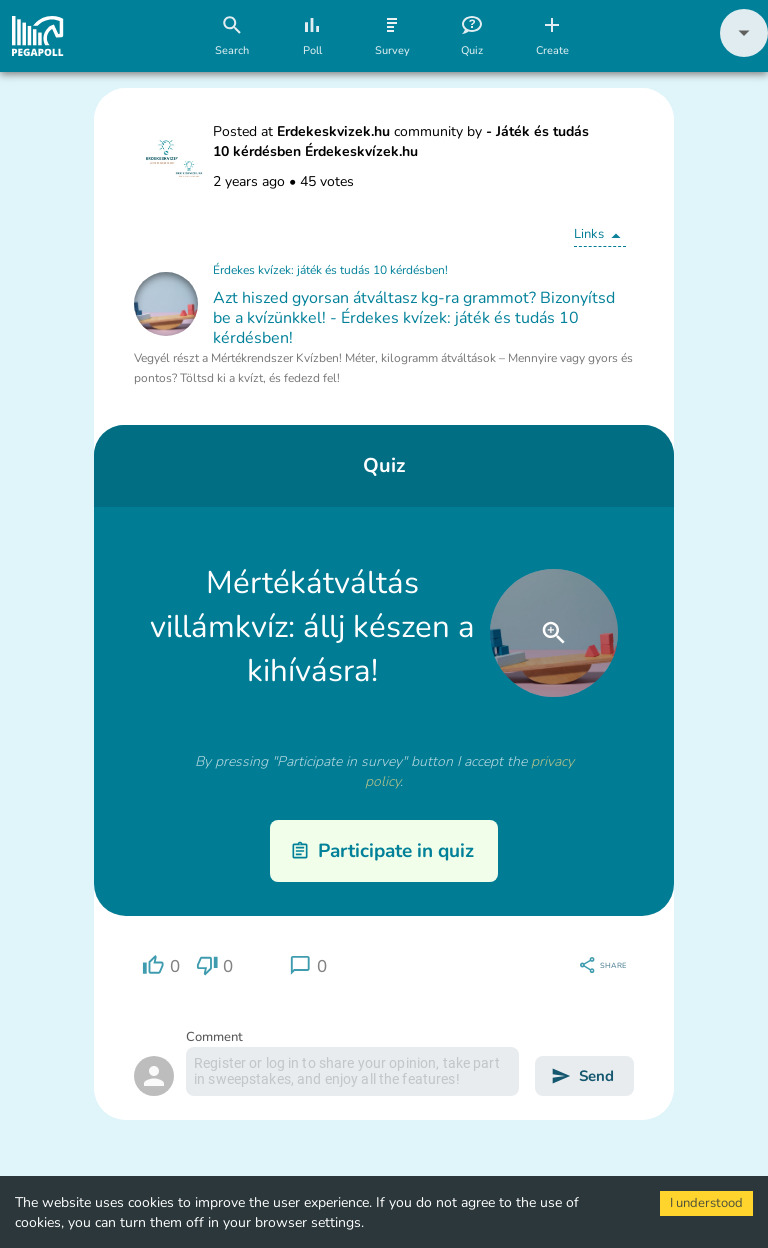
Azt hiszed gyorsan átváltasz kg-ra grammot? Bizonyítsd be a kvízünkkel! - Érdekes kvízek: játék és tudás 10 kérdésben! (414, 318)
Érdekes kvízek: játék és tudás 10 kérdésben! (330, 270)
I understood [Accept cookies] (706, 1203)
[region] (161, 965)
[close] (554, 633)
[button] (744, 52)
